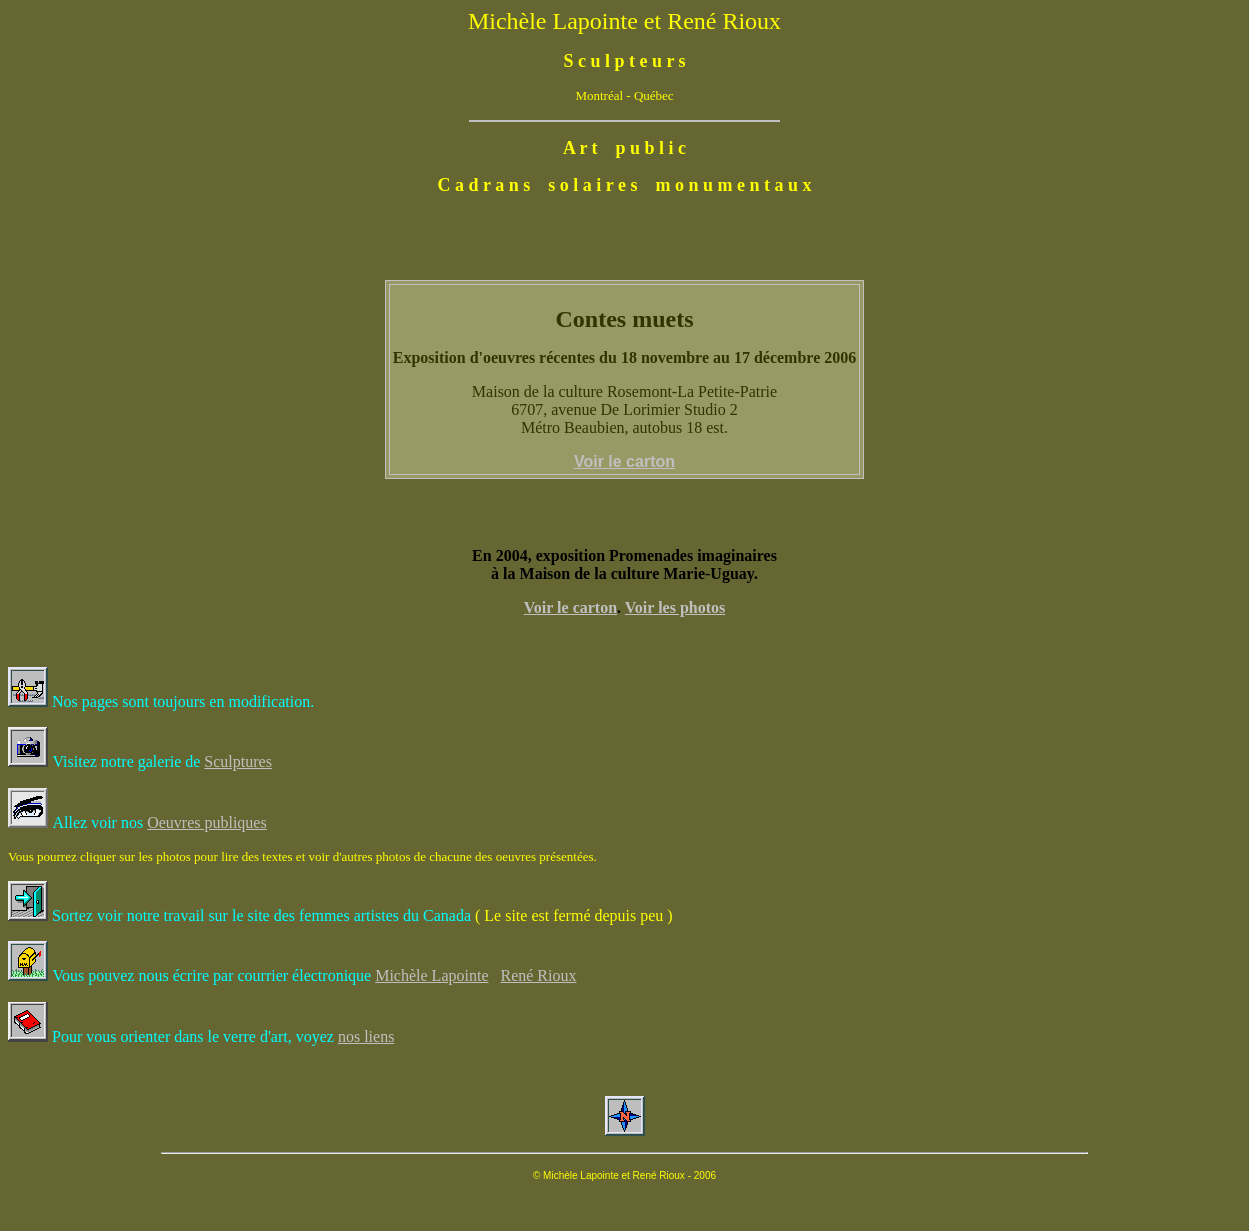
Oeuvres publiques (207, 822)
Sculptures (238, 761)
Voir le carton (570, 607)
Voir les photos (675, 607)
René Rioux (538, 975)
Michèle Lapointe (431, 975)
